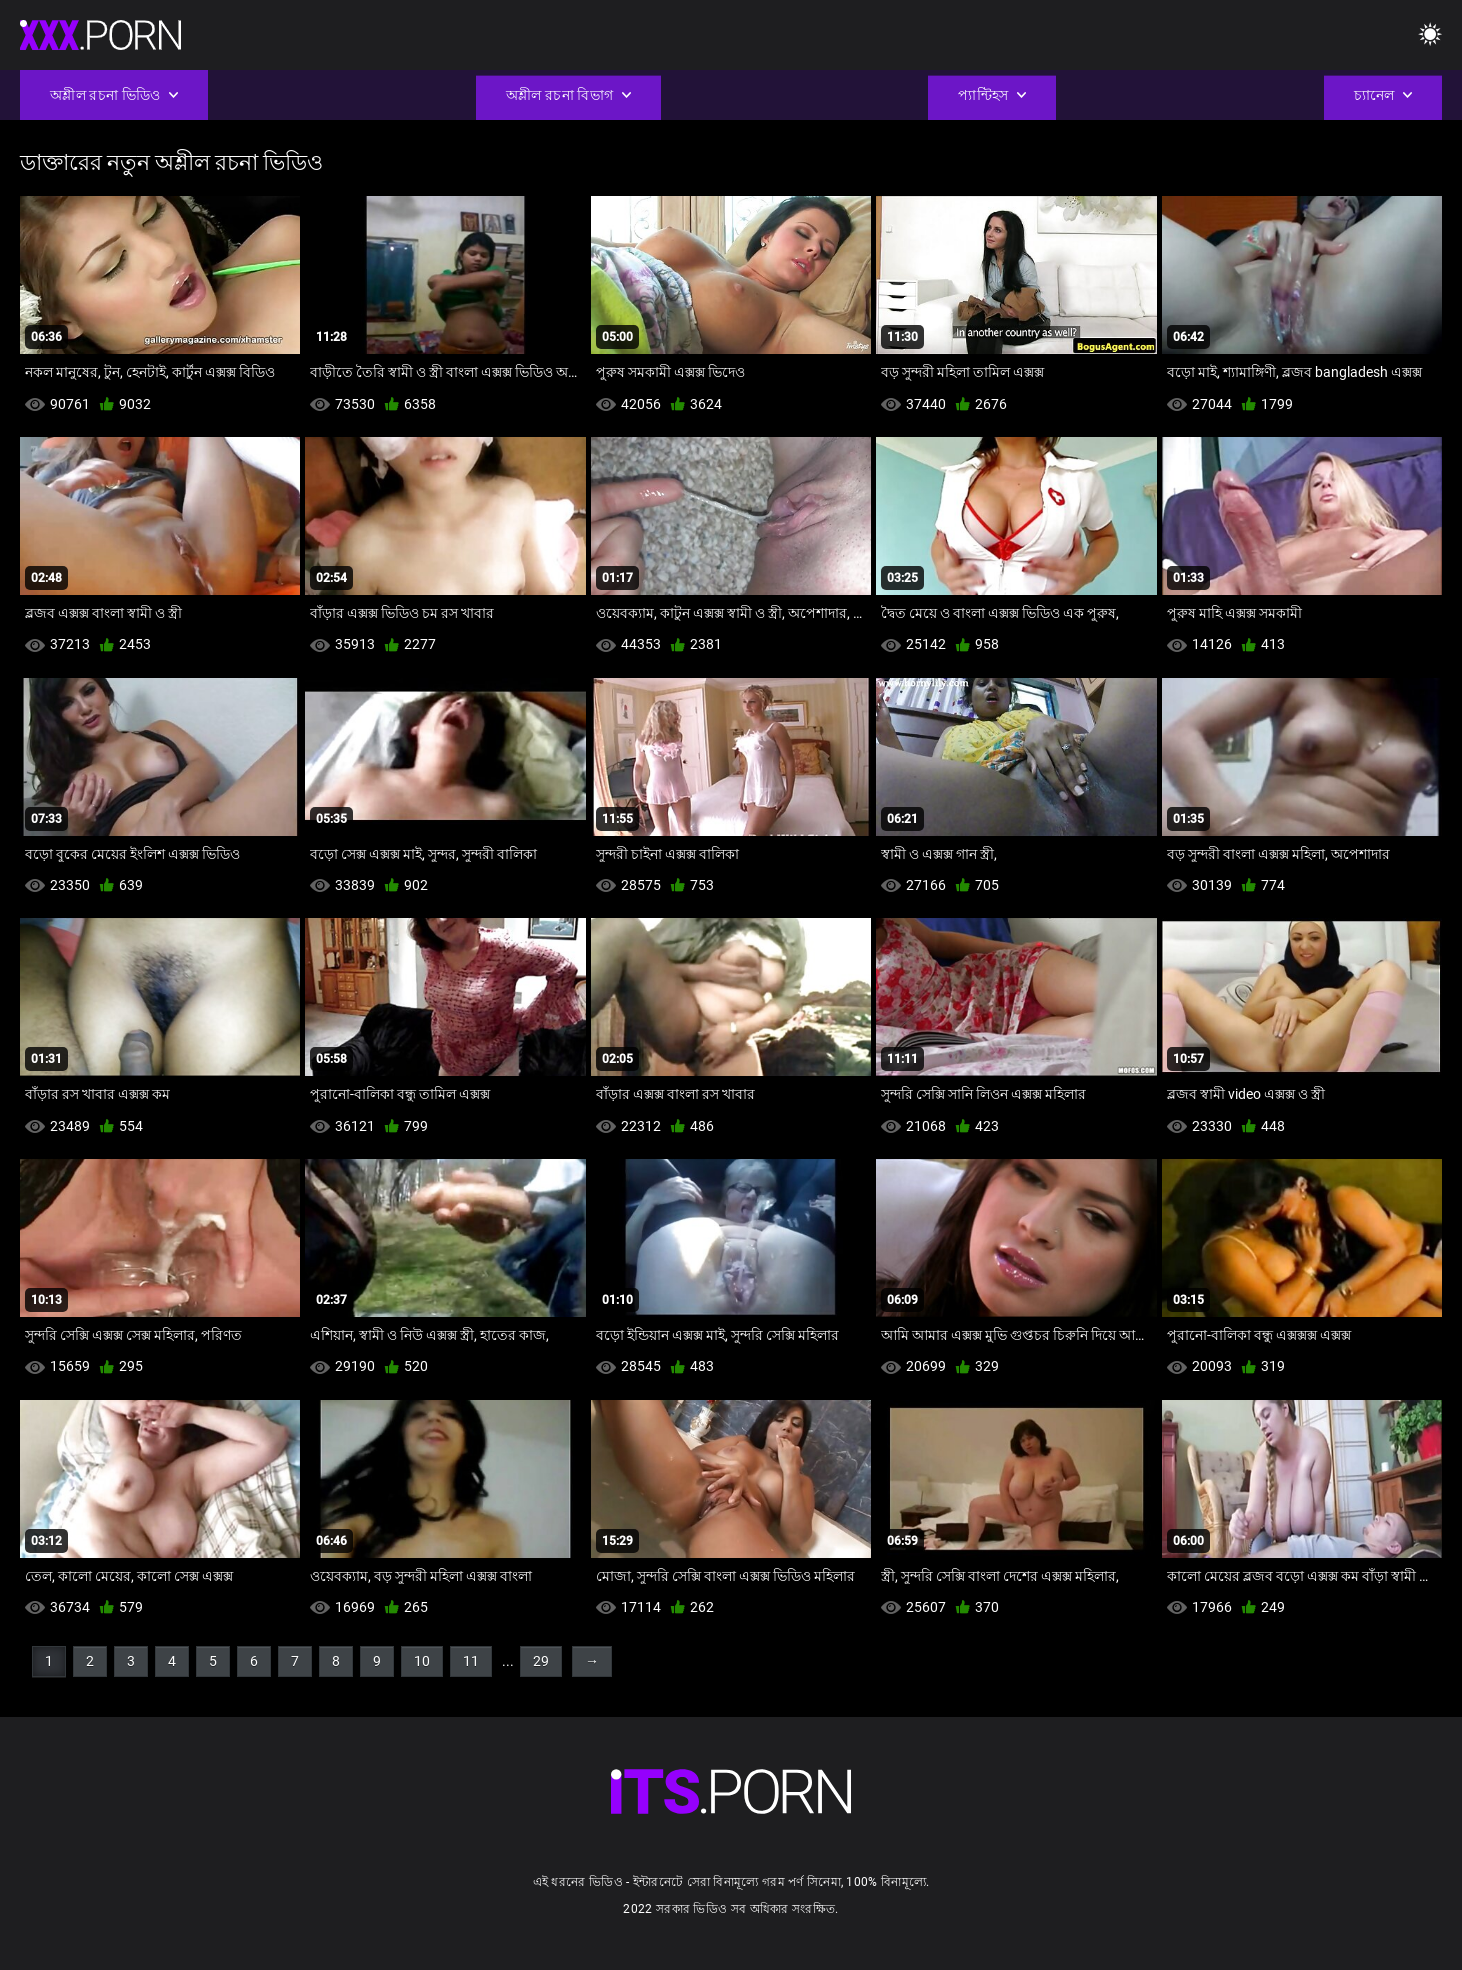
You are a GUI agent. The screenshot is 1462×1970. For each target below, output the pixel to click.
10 (422, 1661)
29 (541, 1661)
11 (471, 1661)
